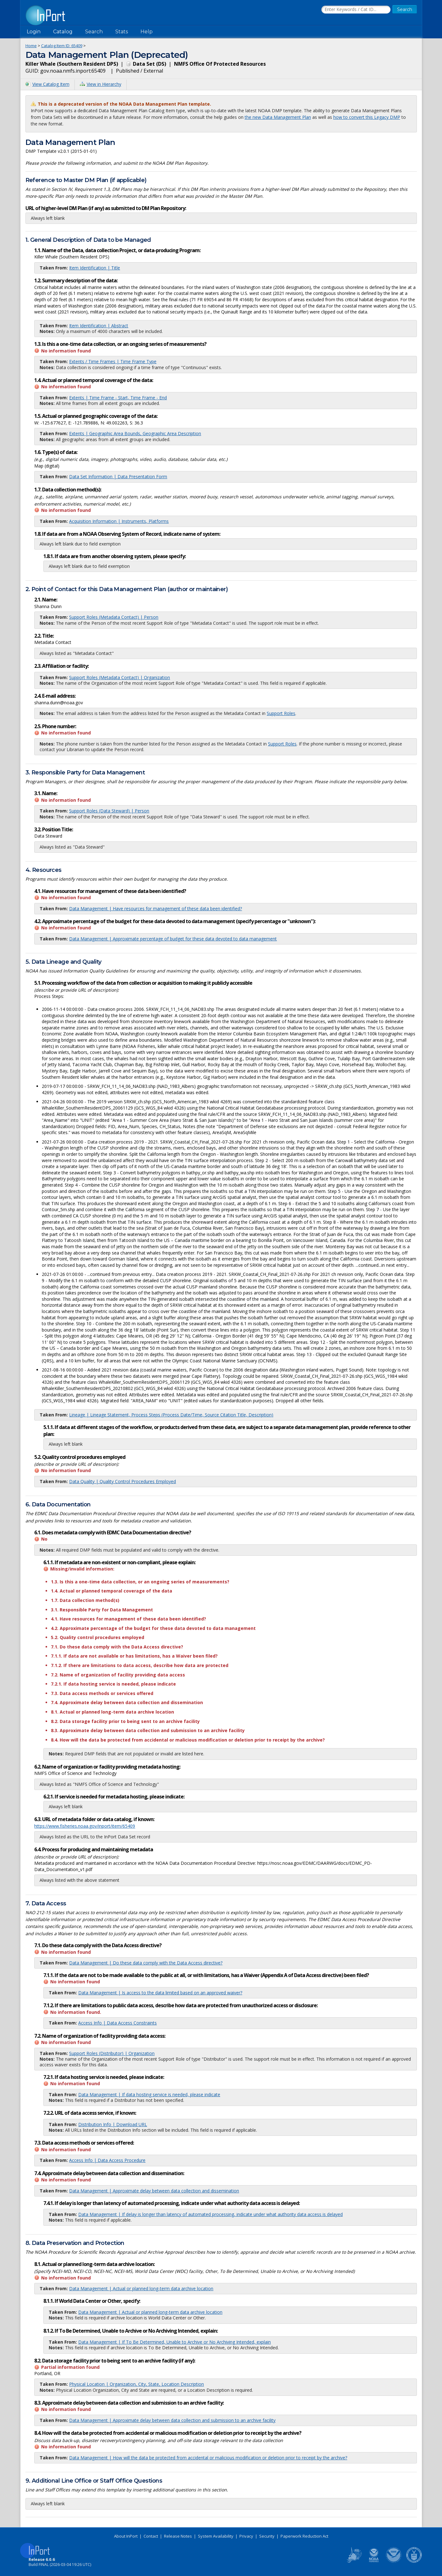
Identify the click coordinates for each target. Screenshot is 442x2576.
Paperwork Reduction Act (304, 2536)
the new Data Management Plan (278, 117)
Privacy (246, 2536)
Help (146, 32)
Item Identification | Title (94, 268)
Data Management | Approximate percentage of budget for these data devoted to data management (173, 939)
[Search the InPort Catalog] (355, 10)
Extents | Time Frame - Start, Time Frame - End (118, 398)
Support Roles (281, 713)
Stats (121, 32)
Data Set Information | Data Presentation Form (118, 476)
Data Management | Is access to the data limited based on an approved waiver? (160, 1993)
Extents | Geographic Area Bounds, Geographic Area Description (135, 433)
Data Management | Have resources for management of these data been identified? (155, 908)
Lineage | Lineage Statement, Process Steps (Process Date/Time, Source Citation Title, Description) (171, 1415)
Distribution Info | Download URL (112, 2124)
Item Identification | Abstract (98, 326)
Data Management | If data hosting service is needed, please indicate (149, 2094)
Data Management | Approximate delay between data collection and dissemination (154, 2191)
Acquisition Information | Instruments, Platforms (119, 521)
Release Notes (178, 2536)
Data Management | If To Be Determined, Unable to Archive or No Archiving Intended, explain (174, 2342)
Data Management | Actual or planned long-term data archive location (141, 2288)
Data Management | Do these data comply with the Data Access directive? (145, 1963)
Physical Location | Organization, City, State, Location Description (136, 2384)
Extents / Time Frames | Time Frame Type (112, 361)
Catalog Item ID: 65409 (61, 45)
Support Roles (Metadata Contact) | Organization (119, 677)
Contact (151, 2536)
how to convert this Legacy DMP (366, 117)
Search (94, 32)
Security (267, 2536)
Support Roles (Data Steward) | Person (109, 811)
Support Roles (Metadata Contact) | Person (113, 617)
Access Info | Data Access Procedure (107, 2160)
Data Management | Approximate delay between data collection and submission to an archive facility (172, 2420)
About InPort (126, 2536)
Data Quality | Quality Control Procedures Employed (122, 1481)
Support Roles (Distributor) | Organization (112, 2053)
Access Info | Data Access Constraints (117, 2023)
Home (31, 45)
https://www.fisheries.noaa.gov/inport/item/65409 (84, 1826)
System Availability (215, 2536)
